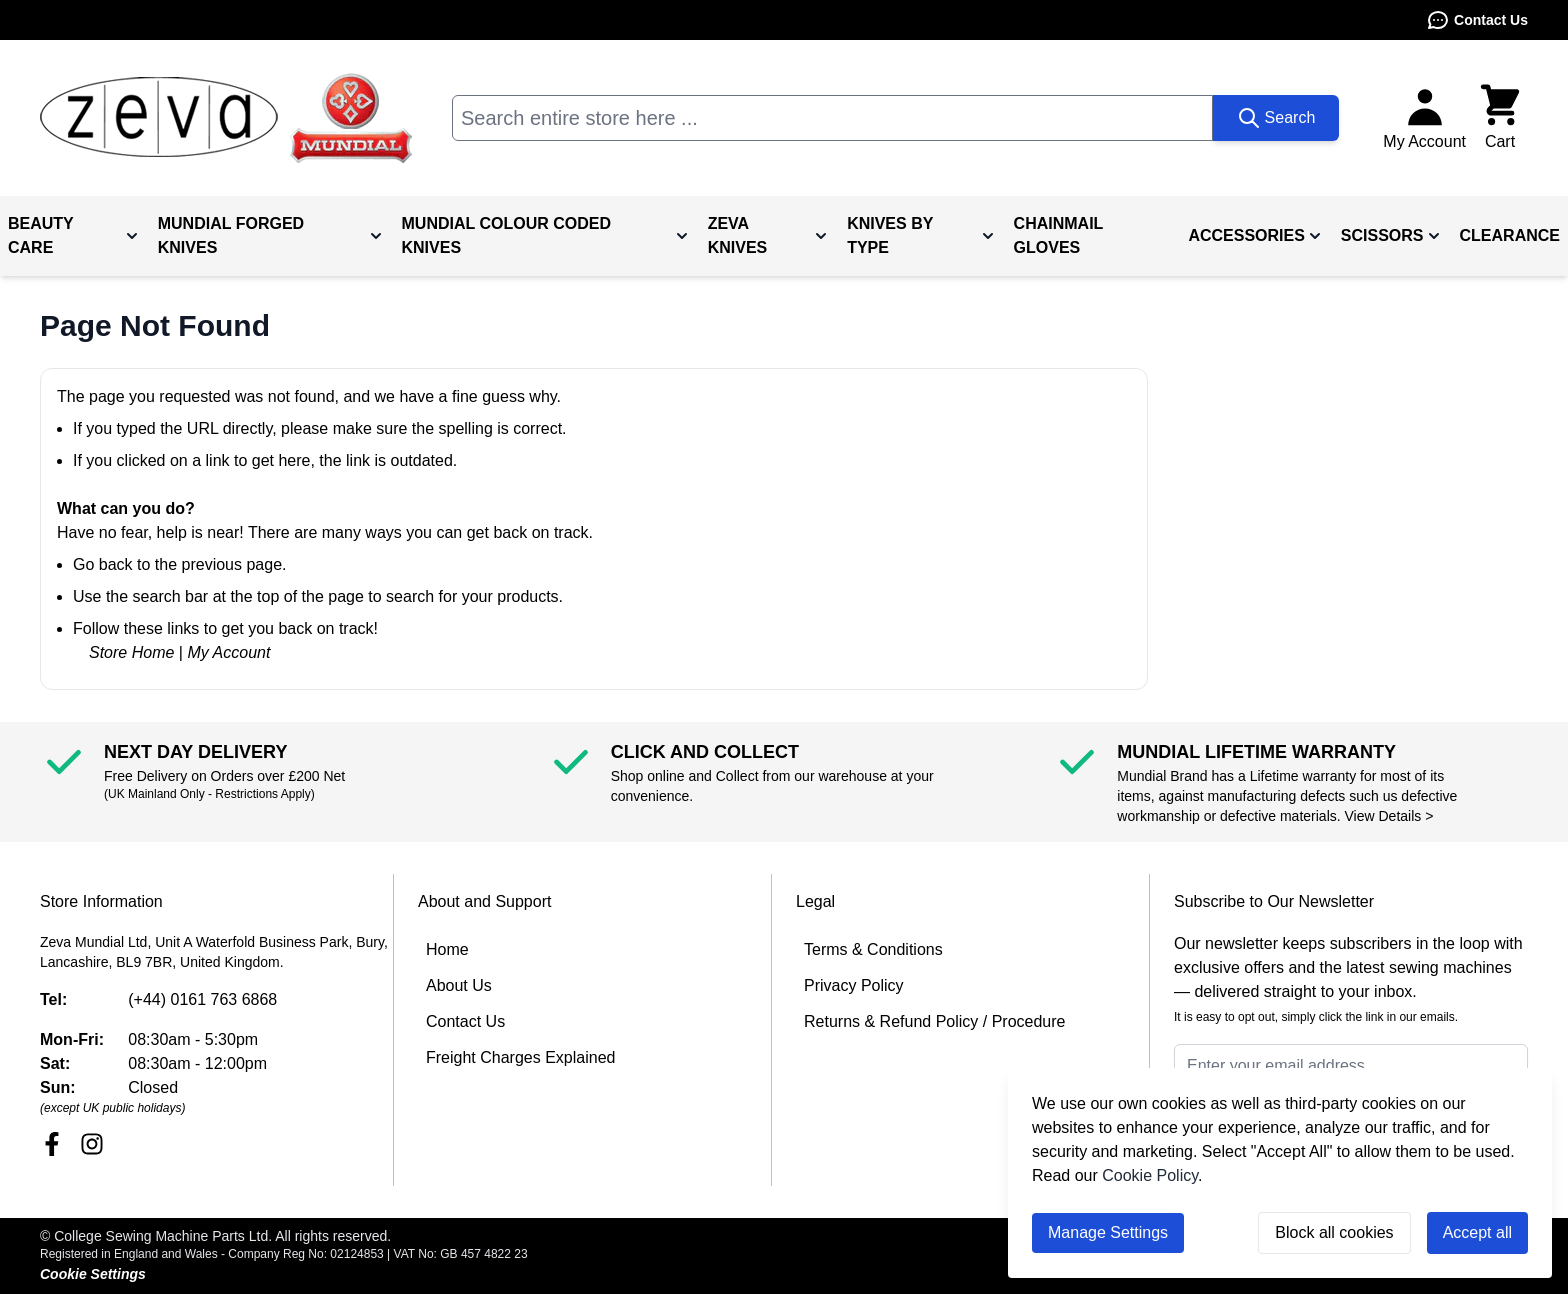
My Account (228, 652)
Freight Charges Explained (520, 1057)
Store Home (131, 652)
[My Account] (1424, 118)
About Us (459, 985)
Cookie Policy (1150, 1175)
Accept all (1477, 1232)
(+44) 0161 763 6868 (202, 999)
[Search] (1276, 118)
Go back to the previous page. (179, 564)
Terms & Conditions (873, 949)
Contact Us (1477, 20)
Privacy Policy (854, 985)
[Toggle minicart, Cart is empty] (1500, 118)
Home (447, 949)
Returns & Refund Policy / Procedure (934, 1021)
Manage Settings (1108, 1232)
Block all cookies (1334, 1232)
